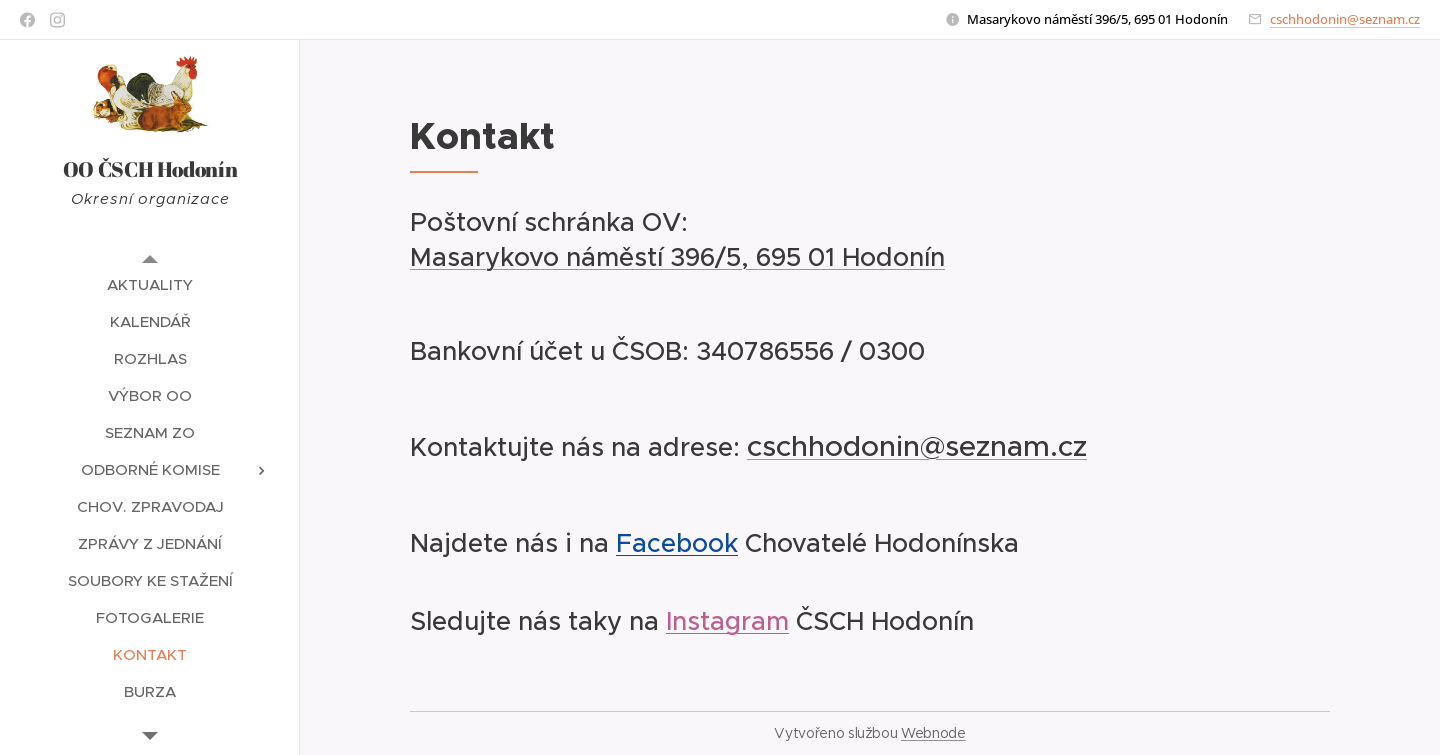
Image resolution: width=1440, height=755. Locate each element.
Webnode (933, 733)
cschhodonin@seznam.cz (1345, 19)
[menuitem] (150, 284)
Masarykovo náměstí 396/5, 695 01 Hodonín (677, 257)
